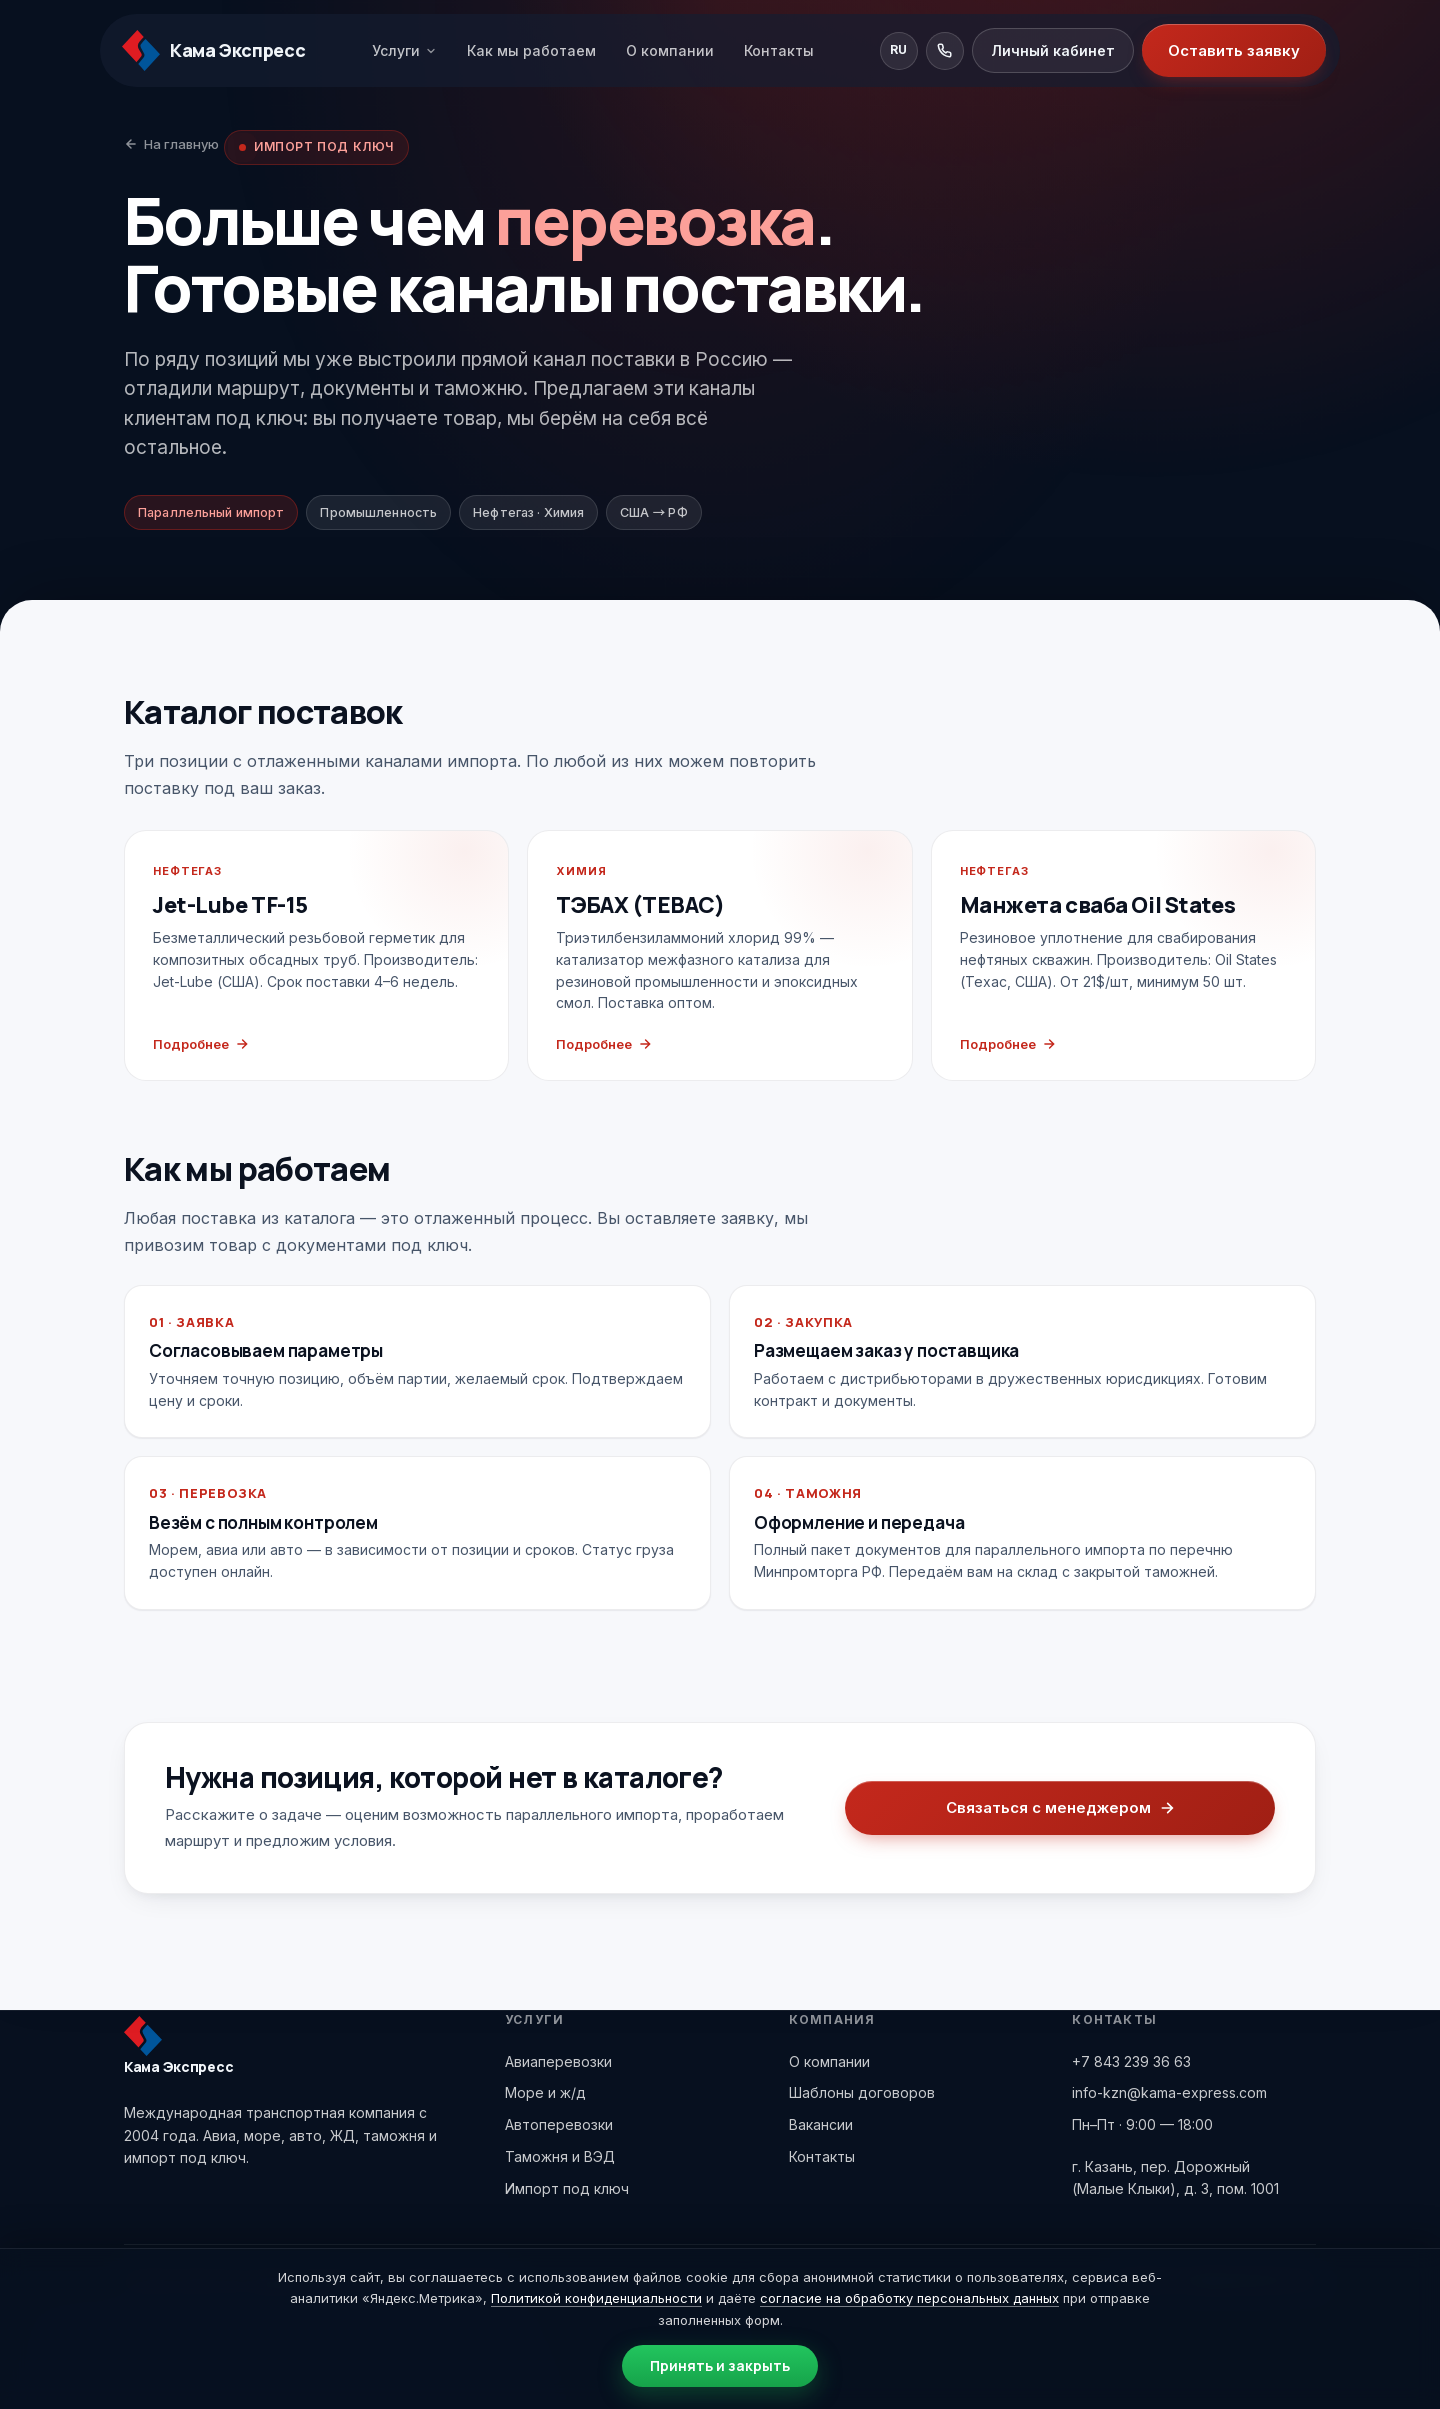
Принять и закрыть (720, 2365)
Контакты (779, 50)
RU (898, 49)
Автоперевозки (559, 2124)
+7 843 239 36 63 (1131, 2061)
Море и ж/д (545, 2092)
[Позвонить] (945, 51)
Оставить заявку (1234, 50)
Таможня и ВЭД (560, 2156)
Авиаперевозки (558, 2061)
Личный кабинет (1053, 50)
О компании (670, 50)
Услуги (404, 50)
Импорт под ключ (567, 2188)
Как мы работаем (531, 50)
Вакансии (821, 2124)
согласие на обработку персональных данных (909, 2298)
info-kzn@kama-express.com (1169, 2092)
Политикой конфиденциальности (596, 2298)
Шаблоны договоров (862, 2092)
